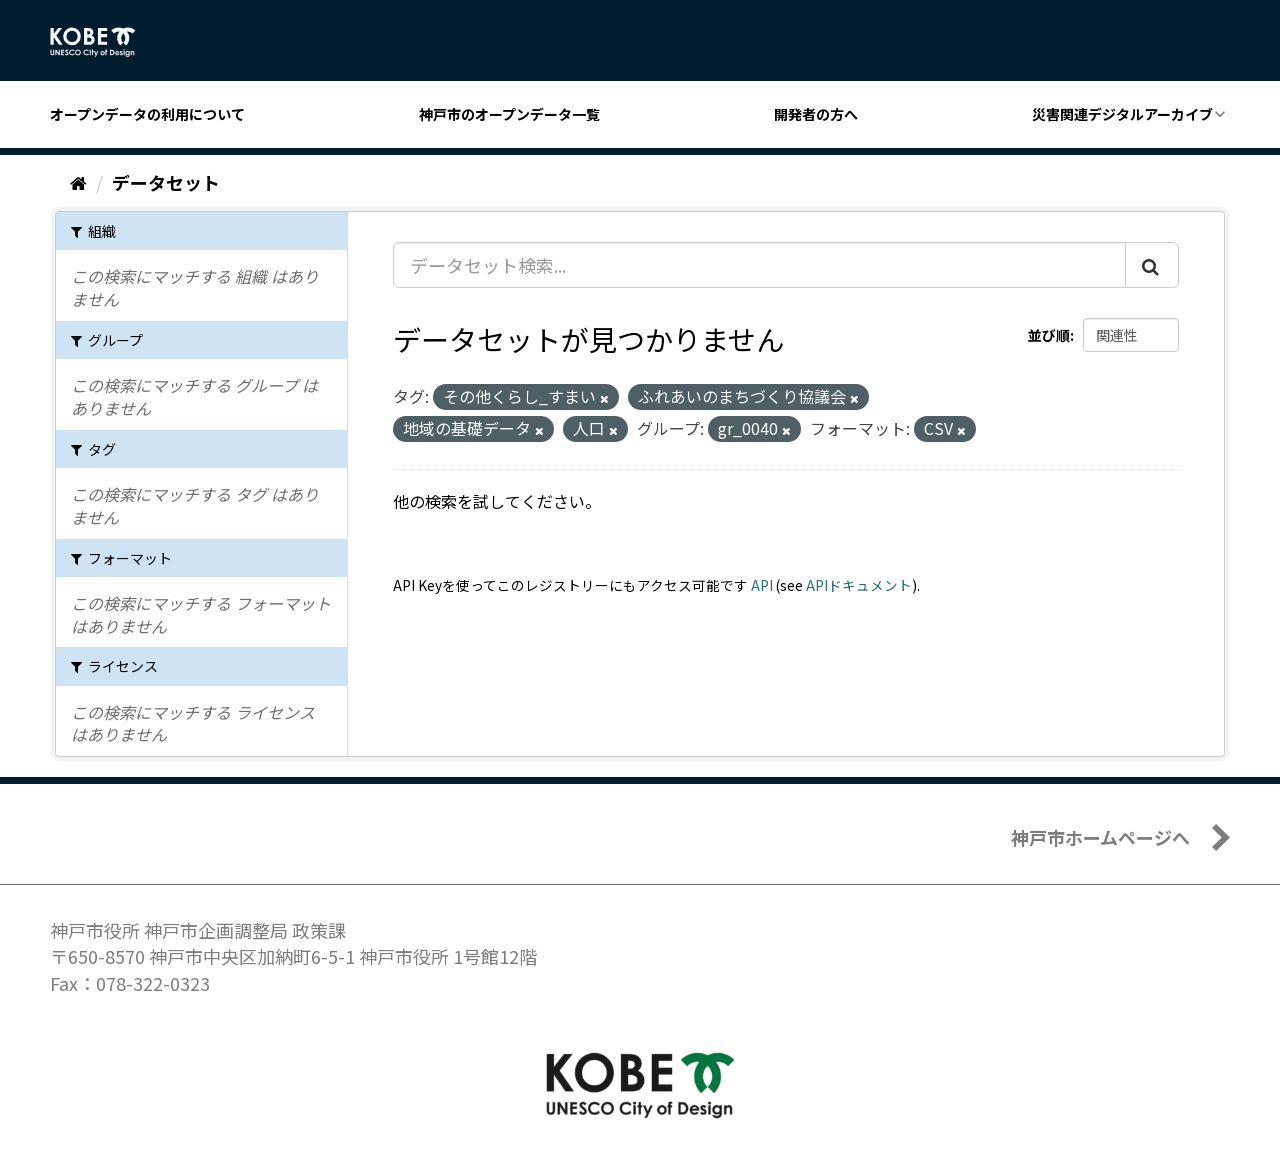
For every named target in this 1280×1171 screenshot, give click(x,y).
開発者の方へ (816, 114)
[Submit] (1152, 265)
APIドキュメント (859, 585)
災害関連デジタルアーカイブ (1122, 114)
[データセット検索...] (759, 265)
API (762, 585)
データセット (166, 182)
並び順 (1049, 335)
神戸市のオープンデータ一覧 (509, 114)
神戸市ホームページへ (1100, 837)
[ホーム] (78, 182)
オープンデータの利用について (147, 114)
